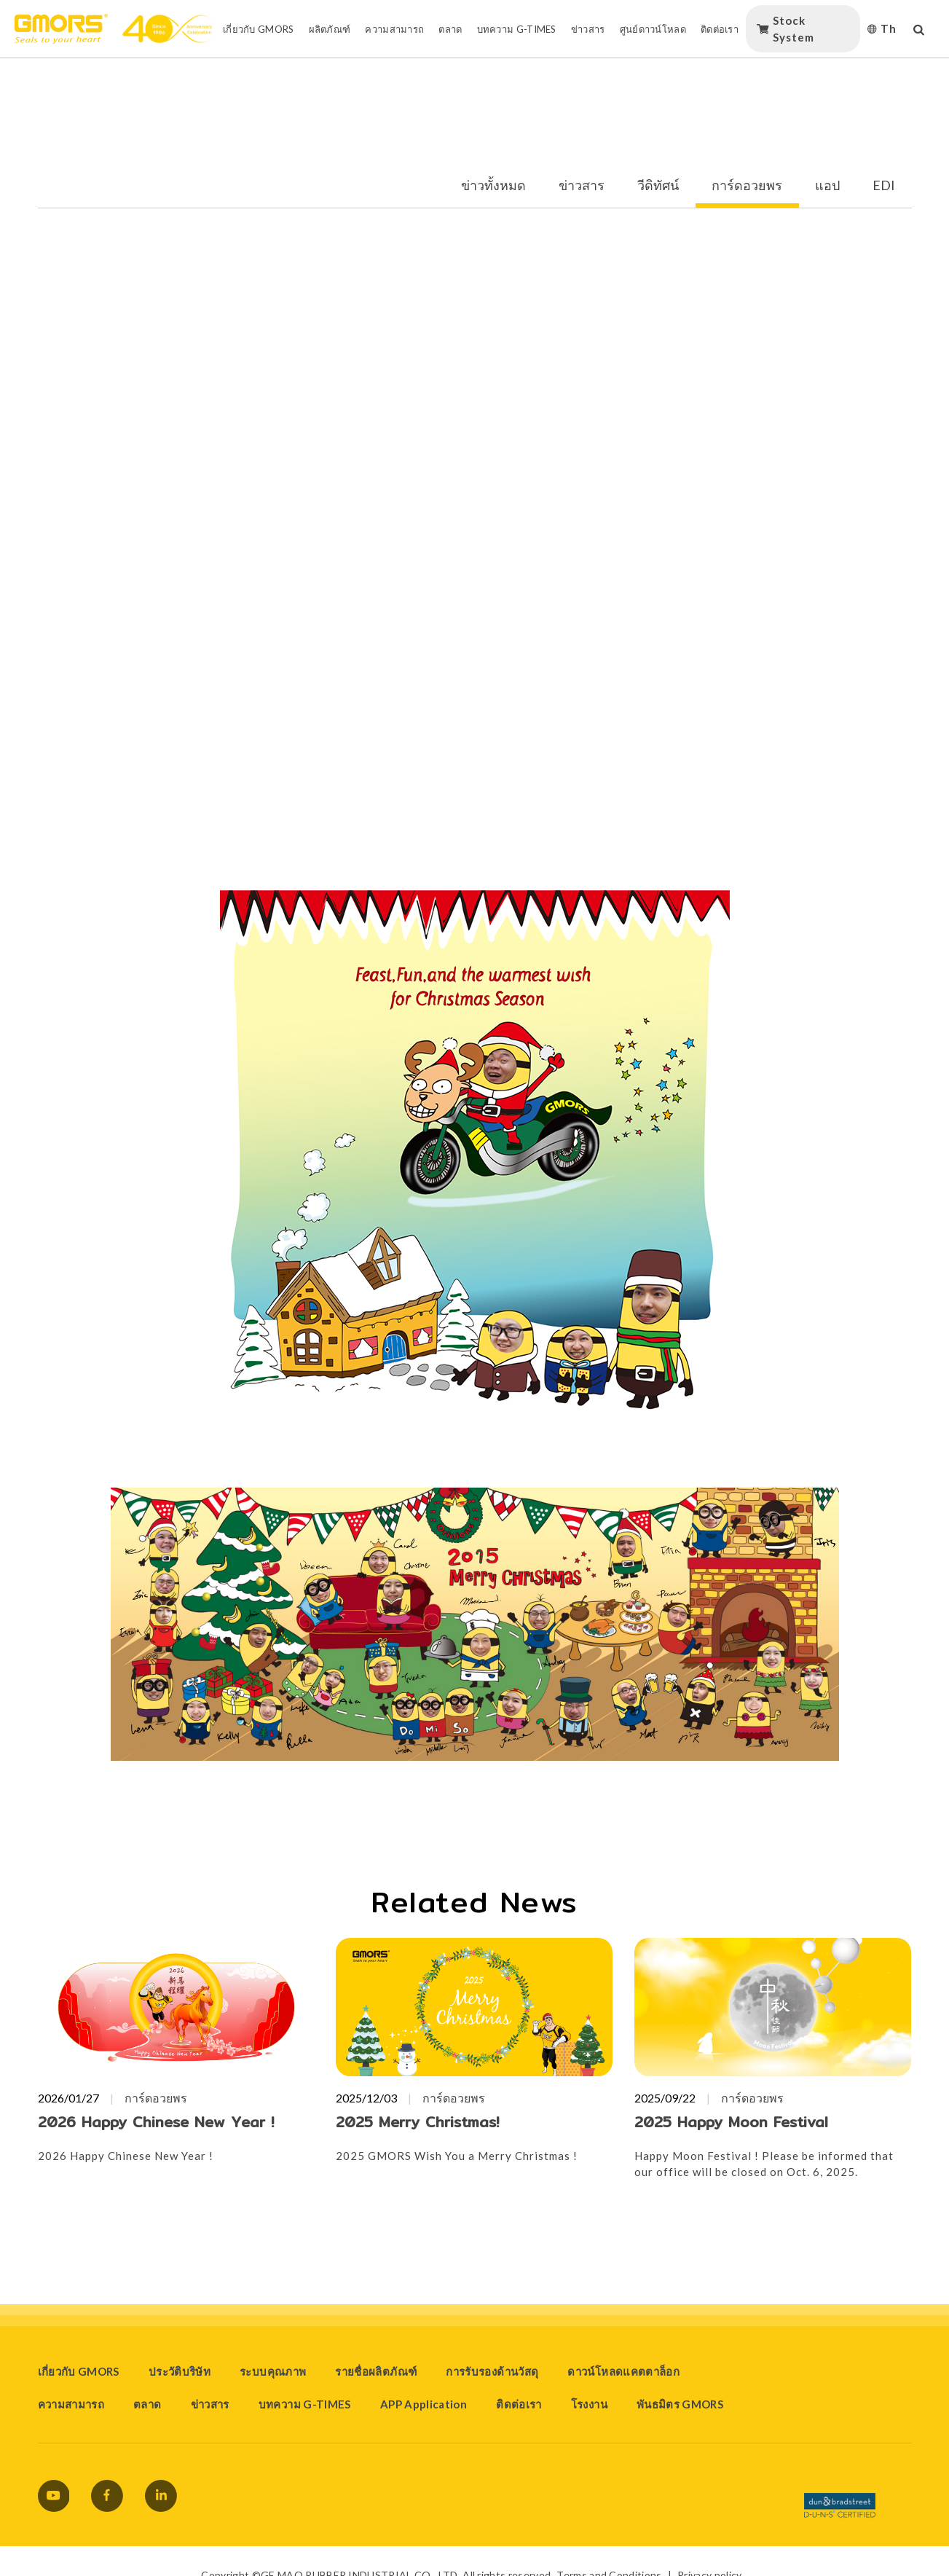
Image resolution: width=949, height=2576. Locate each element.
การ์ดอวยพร (747, 185)
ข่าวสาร (582, 185)
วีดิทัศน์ (658, 185)
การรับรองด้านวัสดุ (492, 2371)
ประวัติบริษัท (179, 2371)
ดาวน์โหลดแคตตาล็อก (623, 2371)
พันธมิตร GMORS (680, 2404)
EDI (884, 185)
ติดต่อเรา (519, 2404)
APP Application (423, 2404)
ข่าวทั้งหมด (493, 185)
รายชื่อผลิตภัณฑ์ (376, 2371)
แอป (827, 185)
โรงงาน (589, 2404)
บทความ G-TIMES (305, 2404)
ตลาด (147, 2404)
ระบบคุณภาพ (273, 2371)
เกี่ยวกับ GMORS (78, 2371)
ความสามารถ (71, 2404)
